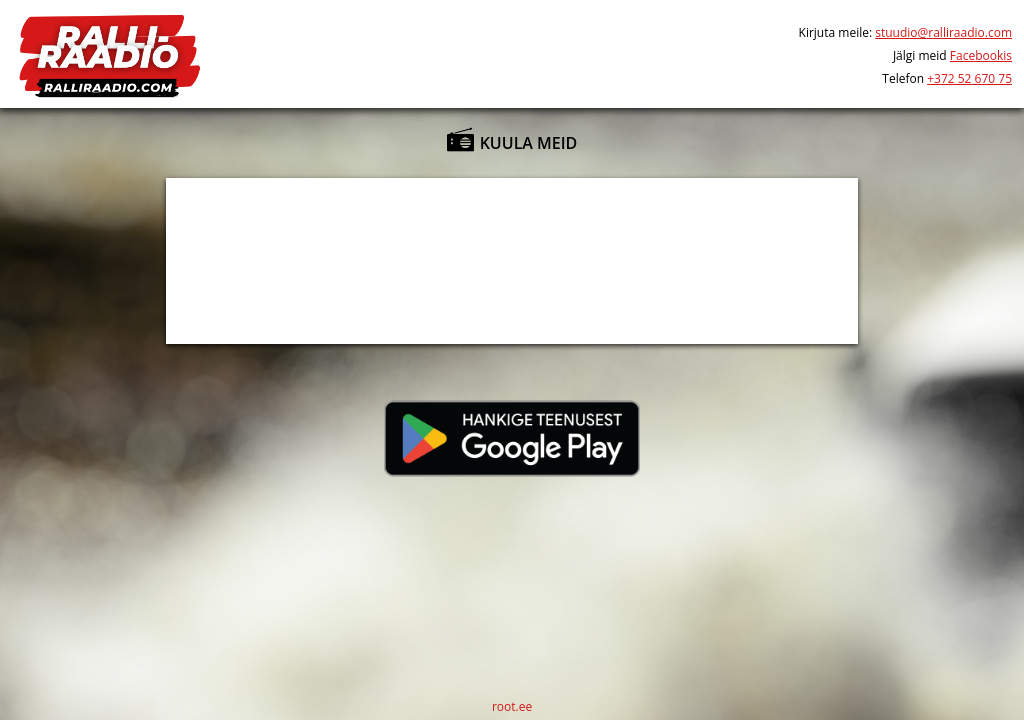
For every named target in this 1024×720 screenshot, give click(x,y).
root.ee (512, 706)
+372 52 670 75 (969, 78)
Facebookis (981, 55)
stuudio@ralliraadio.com (943, 32)
